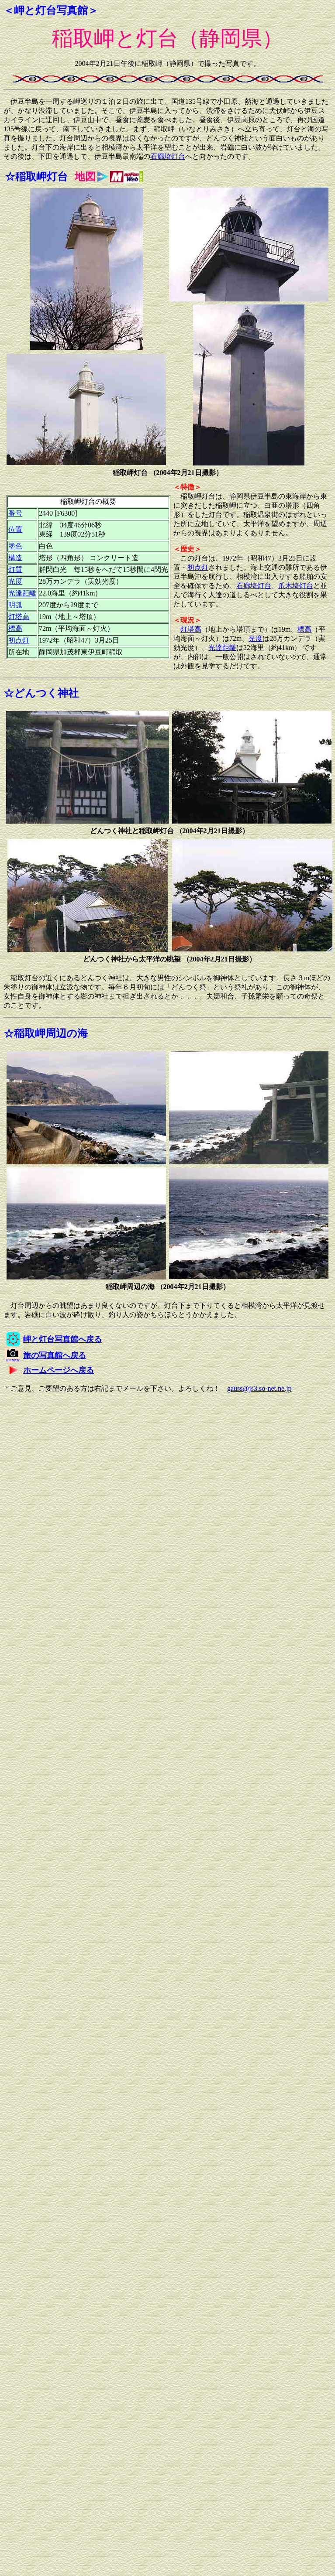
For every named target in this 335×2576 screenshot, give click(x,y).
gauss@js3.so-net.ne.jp (259, 1388)
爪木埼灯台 (295, 585)
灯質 (15, 569)
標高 (15, 628)
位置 (15, 529)
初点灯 (18, 640)
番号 (15, 513)
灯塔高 (18, 616)
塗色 (15, 546)
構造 (15, 557)
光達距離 (22, 593)
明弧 (15, 605)
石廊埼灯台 (167, 156)
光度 (15, 581)
